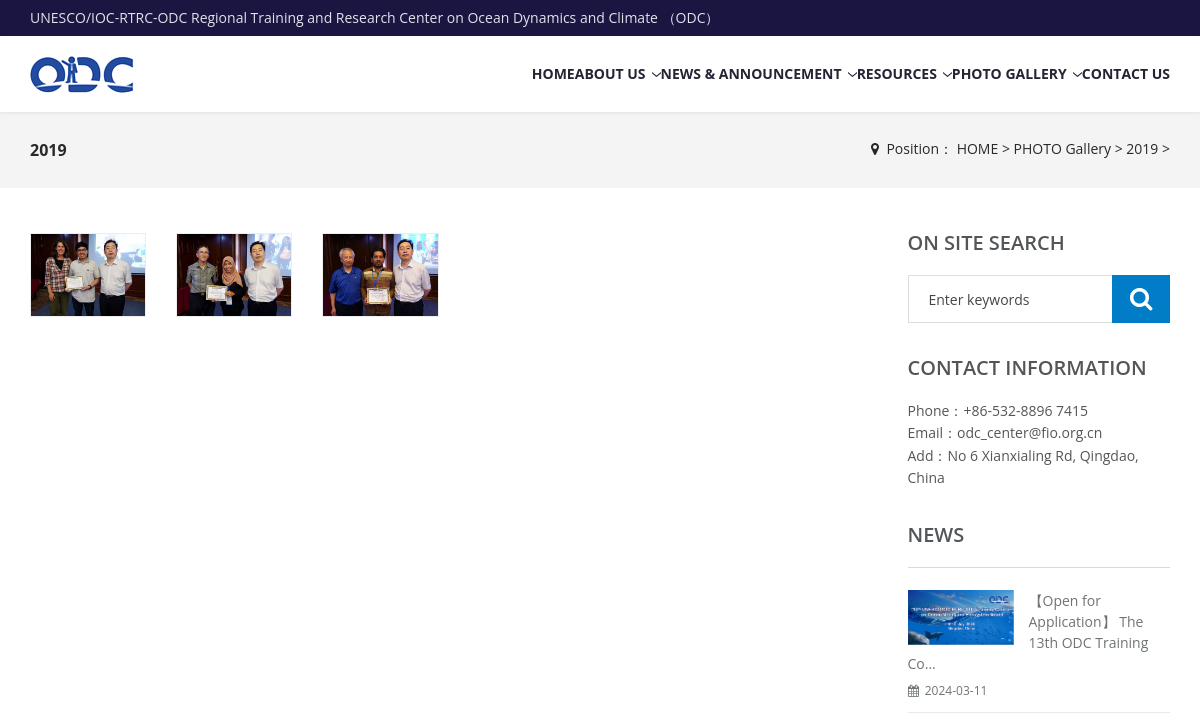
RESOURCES (897, 73)
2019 (48, 150)
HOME (553, 73)
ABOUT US (610, 73)
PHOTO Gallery (1009, 73)
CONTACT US (1126, 73)
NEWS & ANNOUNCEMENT (751, 73)
